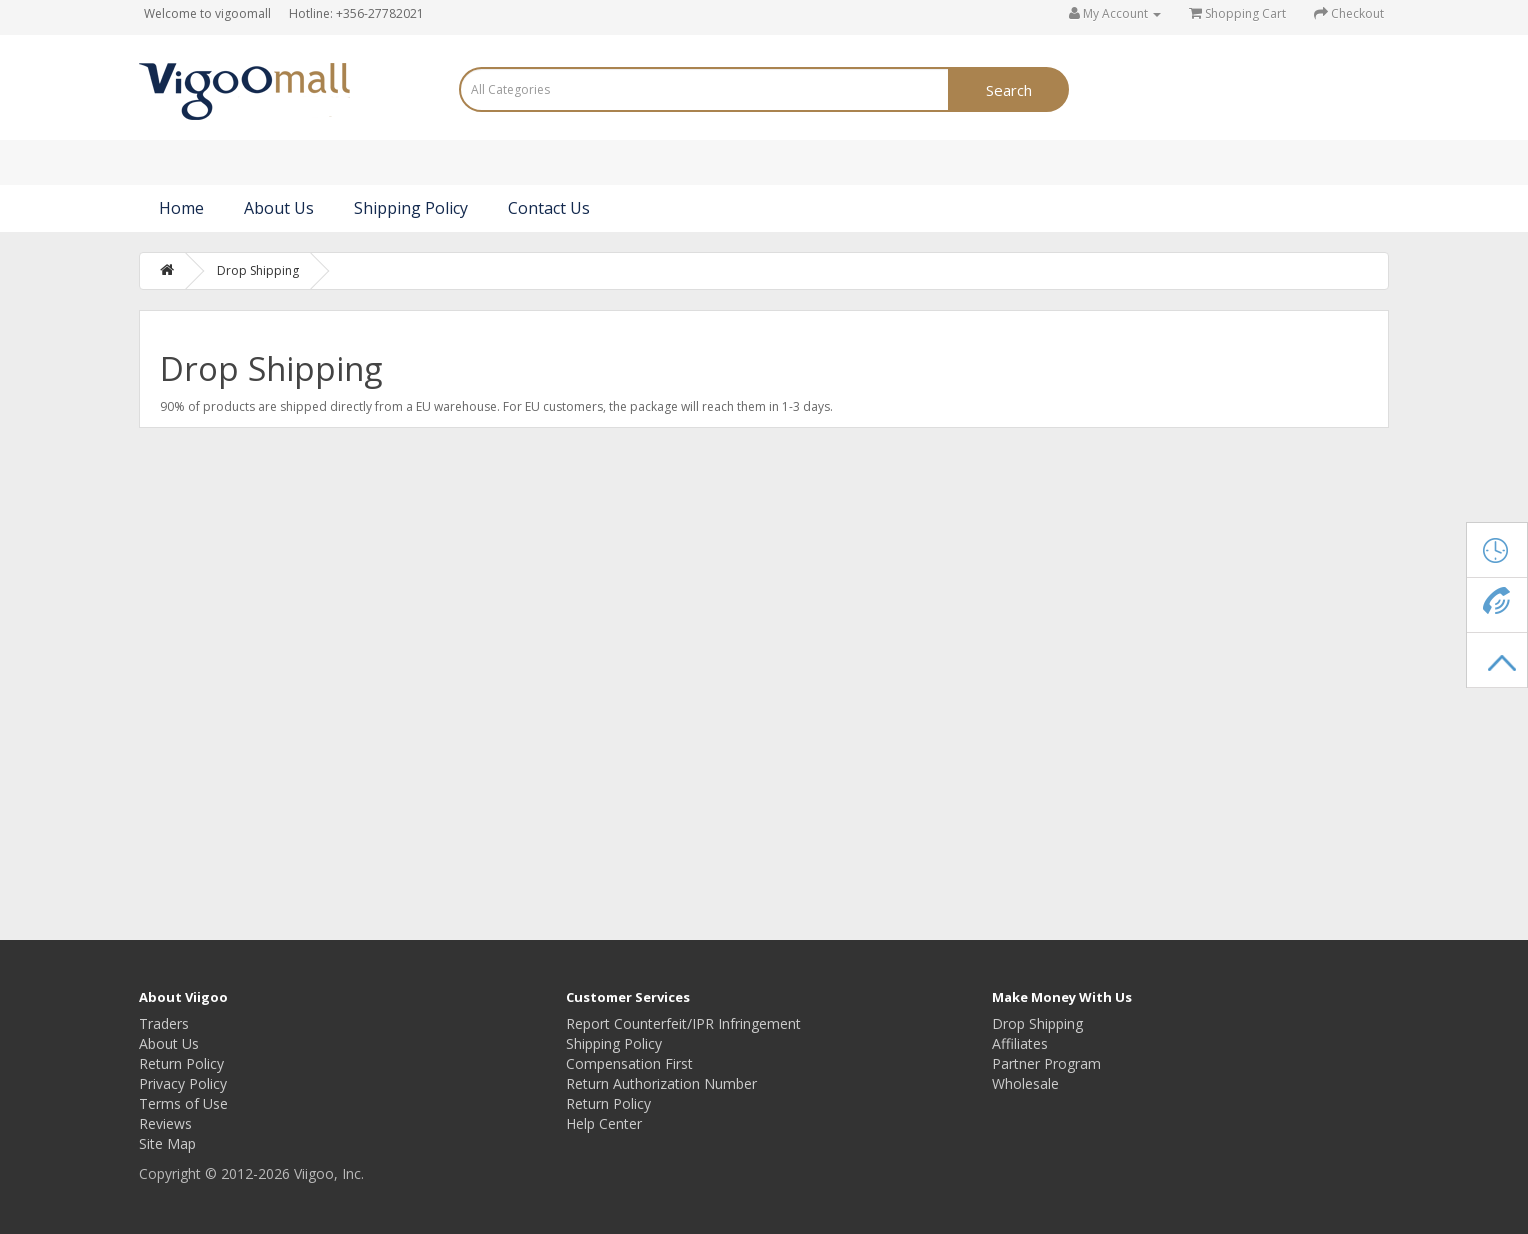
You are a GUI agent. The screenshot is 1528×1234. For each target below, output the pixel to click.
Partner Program (1046, 1063)
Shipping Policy (411, 208)
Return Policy (181, 1063)
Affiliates (1020, 1043)
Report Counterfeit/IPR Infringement (683, 1023)
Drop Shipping (258, 270)
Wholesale (1025, 1083)
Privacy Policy (183, 1083)
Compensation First (629, 1063)
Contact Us (549, 208)
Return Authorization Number (661, 1083)
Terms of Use (183, 1103)
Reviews (165, 1123)
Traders (164, 1023)
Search (1009, 90)
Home (181, 208)
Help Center (604, 1123)
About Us (279, 208)
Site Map (167, 1143)
